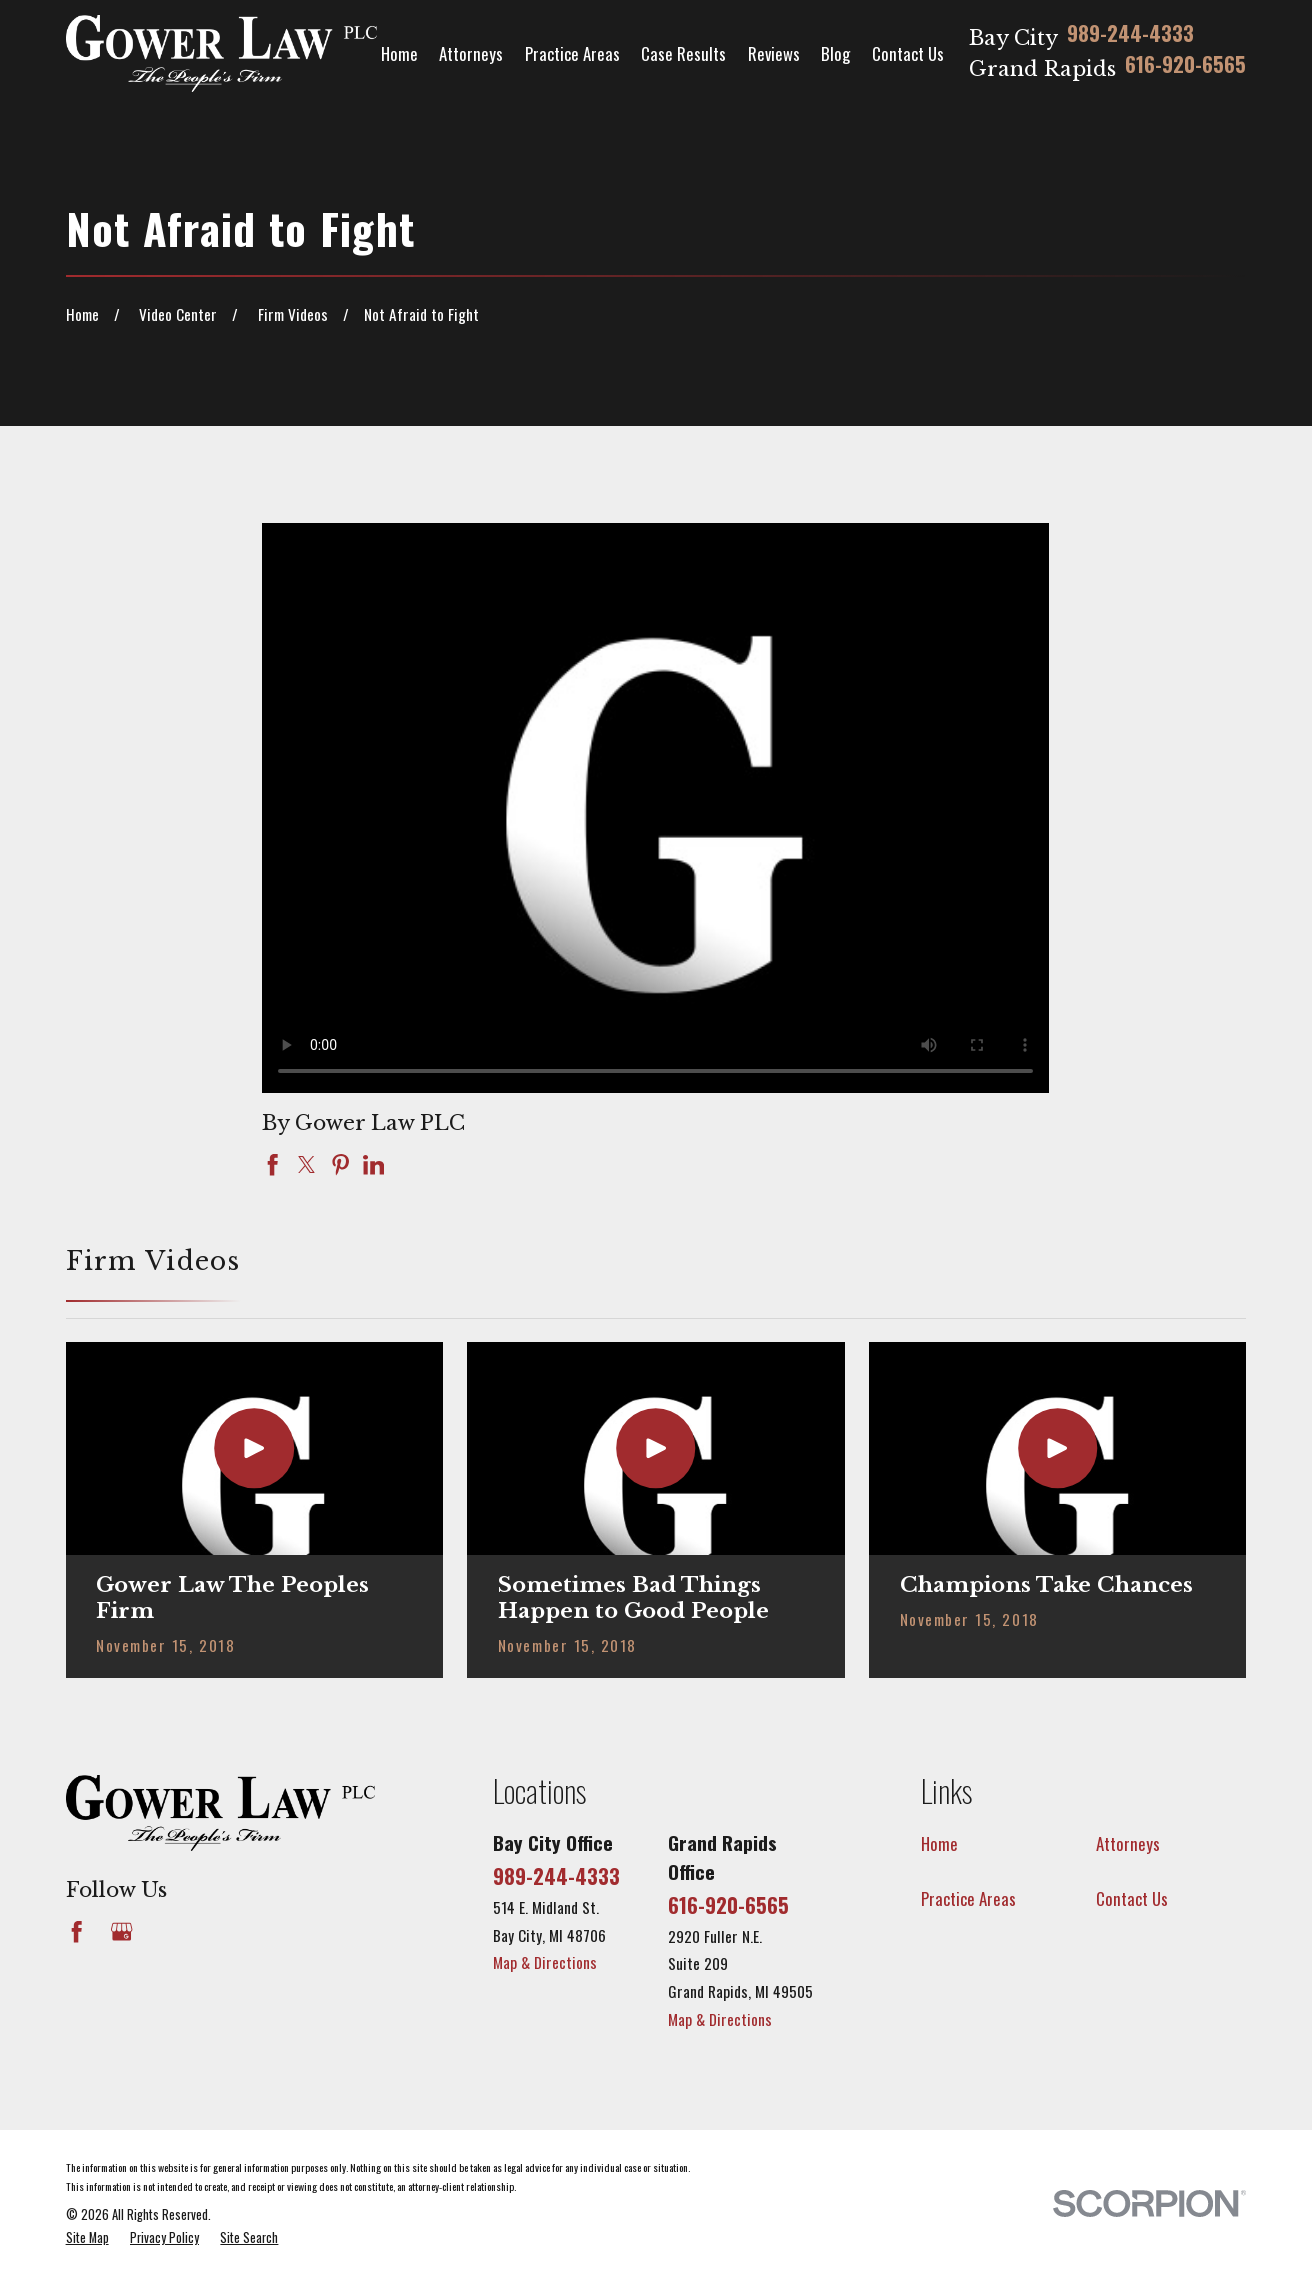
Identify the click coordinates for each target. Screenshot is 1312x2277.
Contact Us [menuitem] (908, 53)
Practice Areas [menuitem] (572, 53)
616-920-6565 (1185, 66)
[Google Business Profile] (121, 1931)
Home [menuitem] (399, 53)
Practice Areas (968, 1898)
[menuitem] (87, 2238)
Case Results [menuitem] (683, 53)
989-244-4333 (1130, 35)
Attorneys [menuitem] (471, 53)
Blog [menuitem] (835, 53)
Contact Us (1132, 1898)
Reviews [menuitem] (774, 53)
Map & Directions (545, 1962)
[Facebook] (76, 1931)
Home (939, 1843)
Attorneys (1128, 1843)
